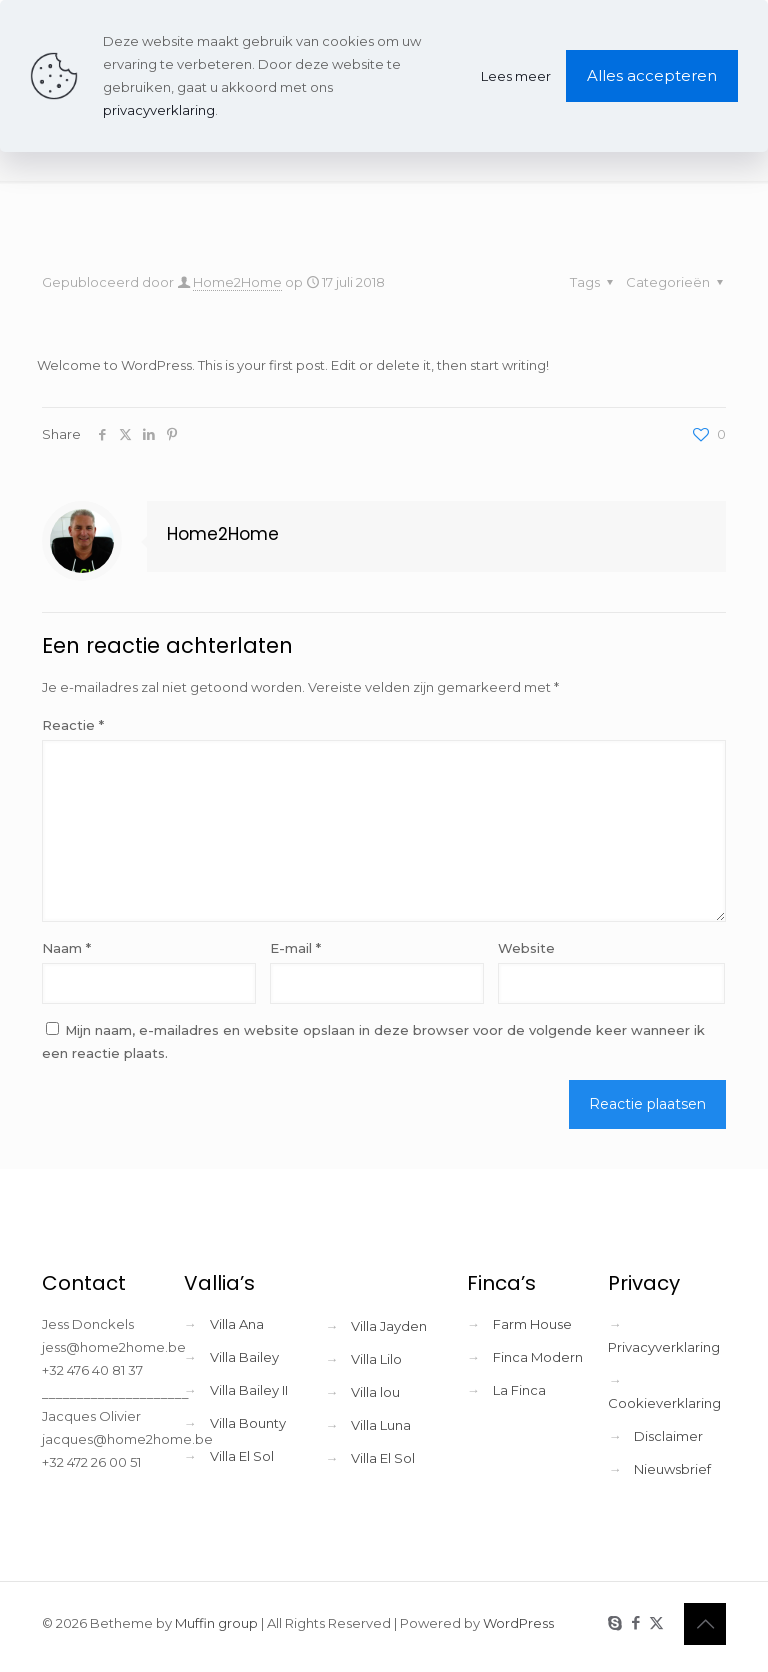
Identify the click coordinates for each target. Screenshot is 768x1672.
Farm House (532, 1324)
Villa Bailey (244, 1357)
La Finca (519, 1390)
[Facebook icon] (635, 1622)
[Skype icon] (614, 1622)
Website (526, 948)
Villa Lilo (376, 1359)
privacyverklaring (159, 110)
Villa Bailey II (249, 1390)
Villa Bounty (248, 1423)
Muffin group (216, 1623)
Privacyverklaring (664, 1347)
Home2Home (237, 282)
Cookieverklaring (664, 1403)
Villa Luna (381, 1425)
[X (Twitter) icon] (656, 1622)
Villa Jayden (389, 1326)
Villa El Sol (242, 1456)
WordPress (518, 1623)
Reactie (73, 725)
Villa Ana (237, 1324)
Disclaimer (668, 1436)
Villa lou (375, 1392)
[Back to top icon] (705, 1624)
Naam (66, 948)
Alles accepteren (652, 75)
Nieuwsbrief (672, 1469)
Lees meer (516, 76)
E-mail (295, 948)
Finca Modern (538, 1357)
